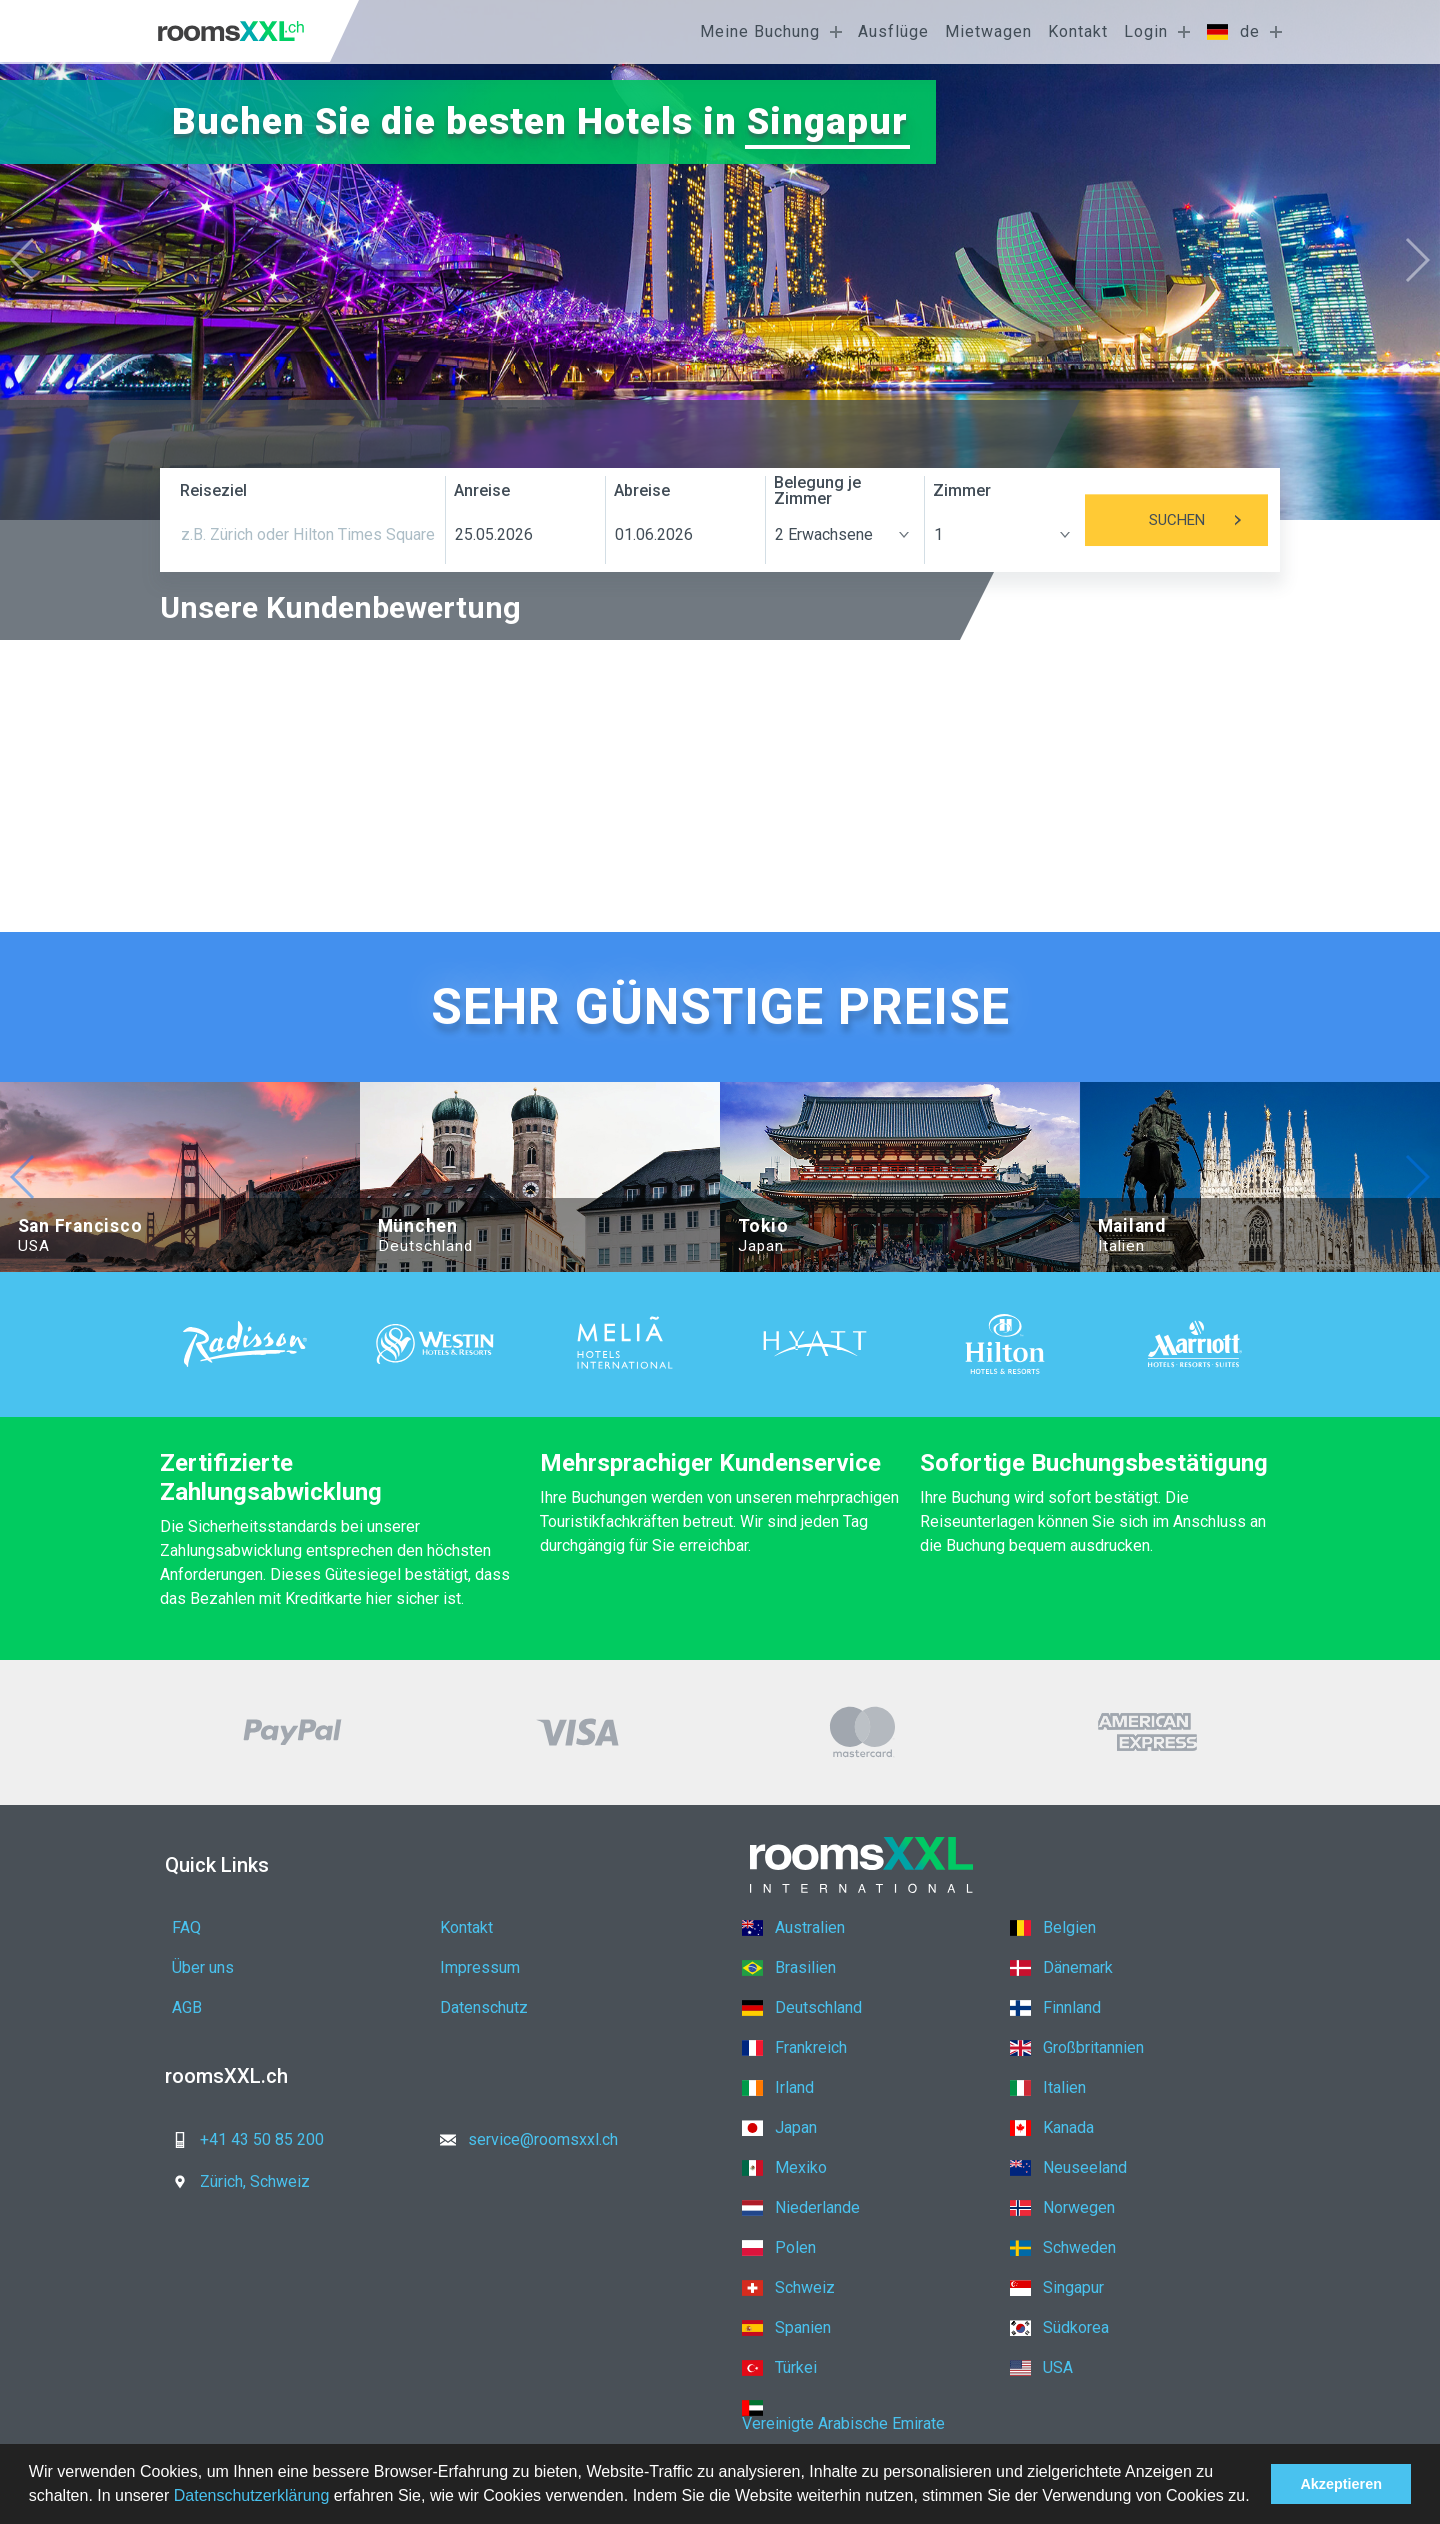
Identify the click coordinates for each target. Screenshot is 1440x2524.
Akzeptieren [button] (1341, 2484)
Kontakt (1078, 31)
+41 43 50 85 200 (242, 2139)
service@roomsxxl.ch (523, 2139)
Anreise (482, 490)
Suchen (1208, 520)
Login (1146, 31)
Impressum (480, 1967)
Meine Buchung (760, 31)
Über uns (203, 1967)
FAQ (186, 1927)
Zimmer (962, 490)
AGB (187, 2007)
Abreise (642, 490)
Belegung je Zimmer (817, 490)
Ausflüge (893, 31)
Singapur (827, 121)
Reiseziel (213, 490)
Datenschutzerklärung (252, 2495)
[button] (1257, 2498)
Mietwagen (988, 31)
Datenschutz (484, 2007)
